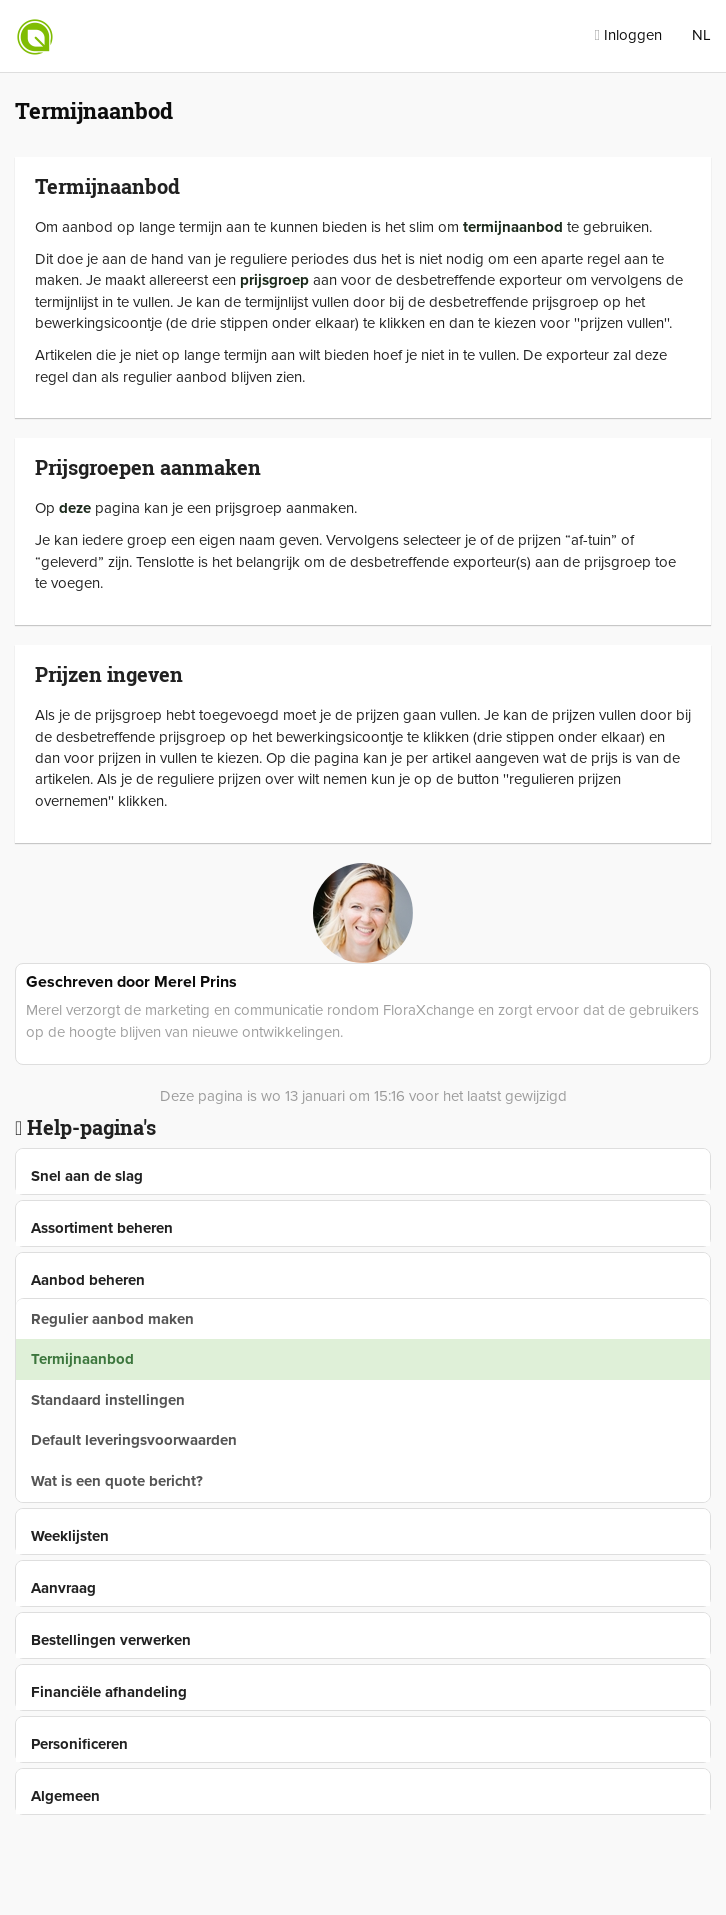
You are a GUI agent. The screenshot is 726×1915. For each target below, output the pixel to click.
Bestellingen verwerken (111, 1640)
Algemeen (65, 1796)
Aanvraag (63, 1588)
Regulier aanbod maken (112, 1319)
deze (75, 508)
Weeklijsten (70, 1536)
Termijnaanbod (82, 1359)
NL (701, 35)
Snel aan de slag (87, 1176)
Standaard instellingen (108, 1400)
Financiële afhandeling (109, 1692)
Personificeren (79, 1744)
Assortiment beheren (102, 1228)
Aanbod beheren (88, 1280)
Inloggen (628, 35)
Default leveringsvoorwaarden (134, 1440)
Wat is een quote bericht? (117, 1481)
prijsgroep (274, 280)
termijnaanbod (513, 227)
